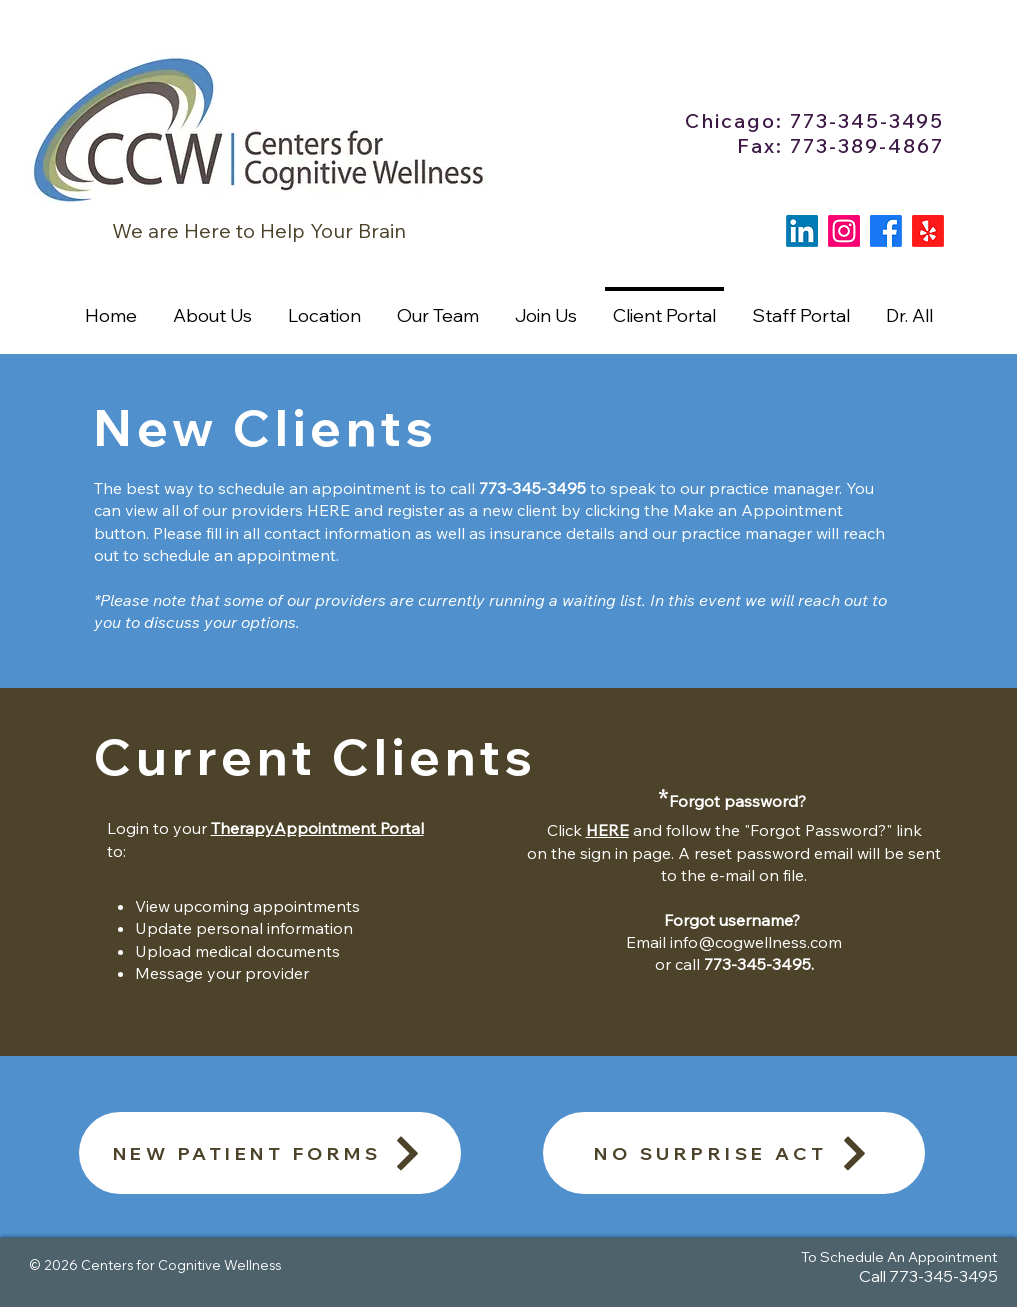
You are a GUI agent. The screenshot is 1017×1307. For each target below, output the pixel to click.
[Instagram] (844, 231)
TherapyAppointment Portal (317, 828)
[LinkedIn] (802, 231)
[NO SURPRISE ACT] (734, 1153)
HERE (328, 510)
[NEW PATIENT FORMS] (270, 1153)
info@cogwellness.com (756, 942)
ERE (613, 830)
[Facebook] (886, 231)
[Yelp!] (928, 231)
